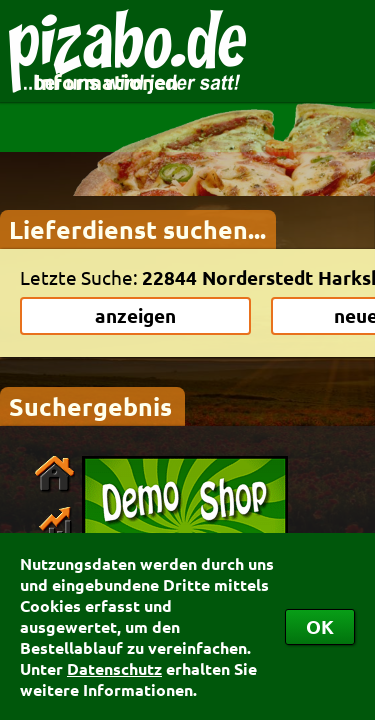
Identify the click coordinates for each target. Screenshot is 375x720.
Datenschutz (114, 668)
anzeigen (135, 315)
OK (320, 626)
